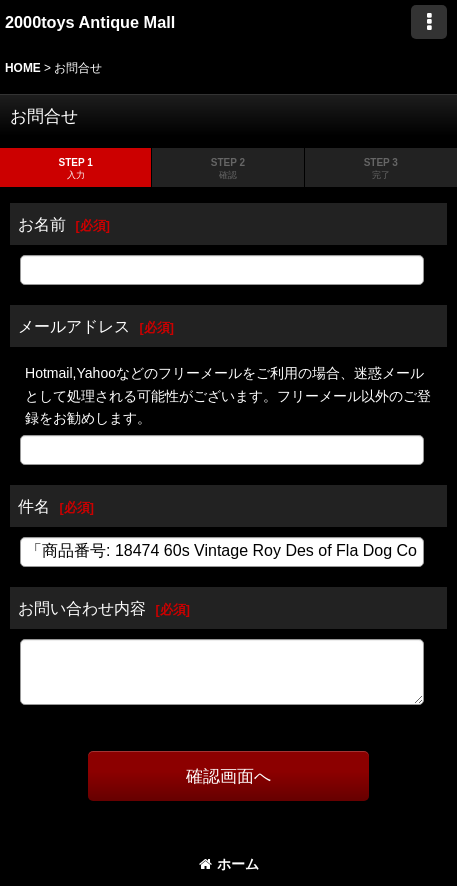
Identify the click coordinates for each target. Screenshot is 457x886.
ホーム (229, 864)
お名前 (42, 224)
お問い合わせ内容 (82, 608)
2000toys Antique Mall (90, 22)
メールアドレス (74, 326)
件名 (34, 506)
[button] (429, 22)
